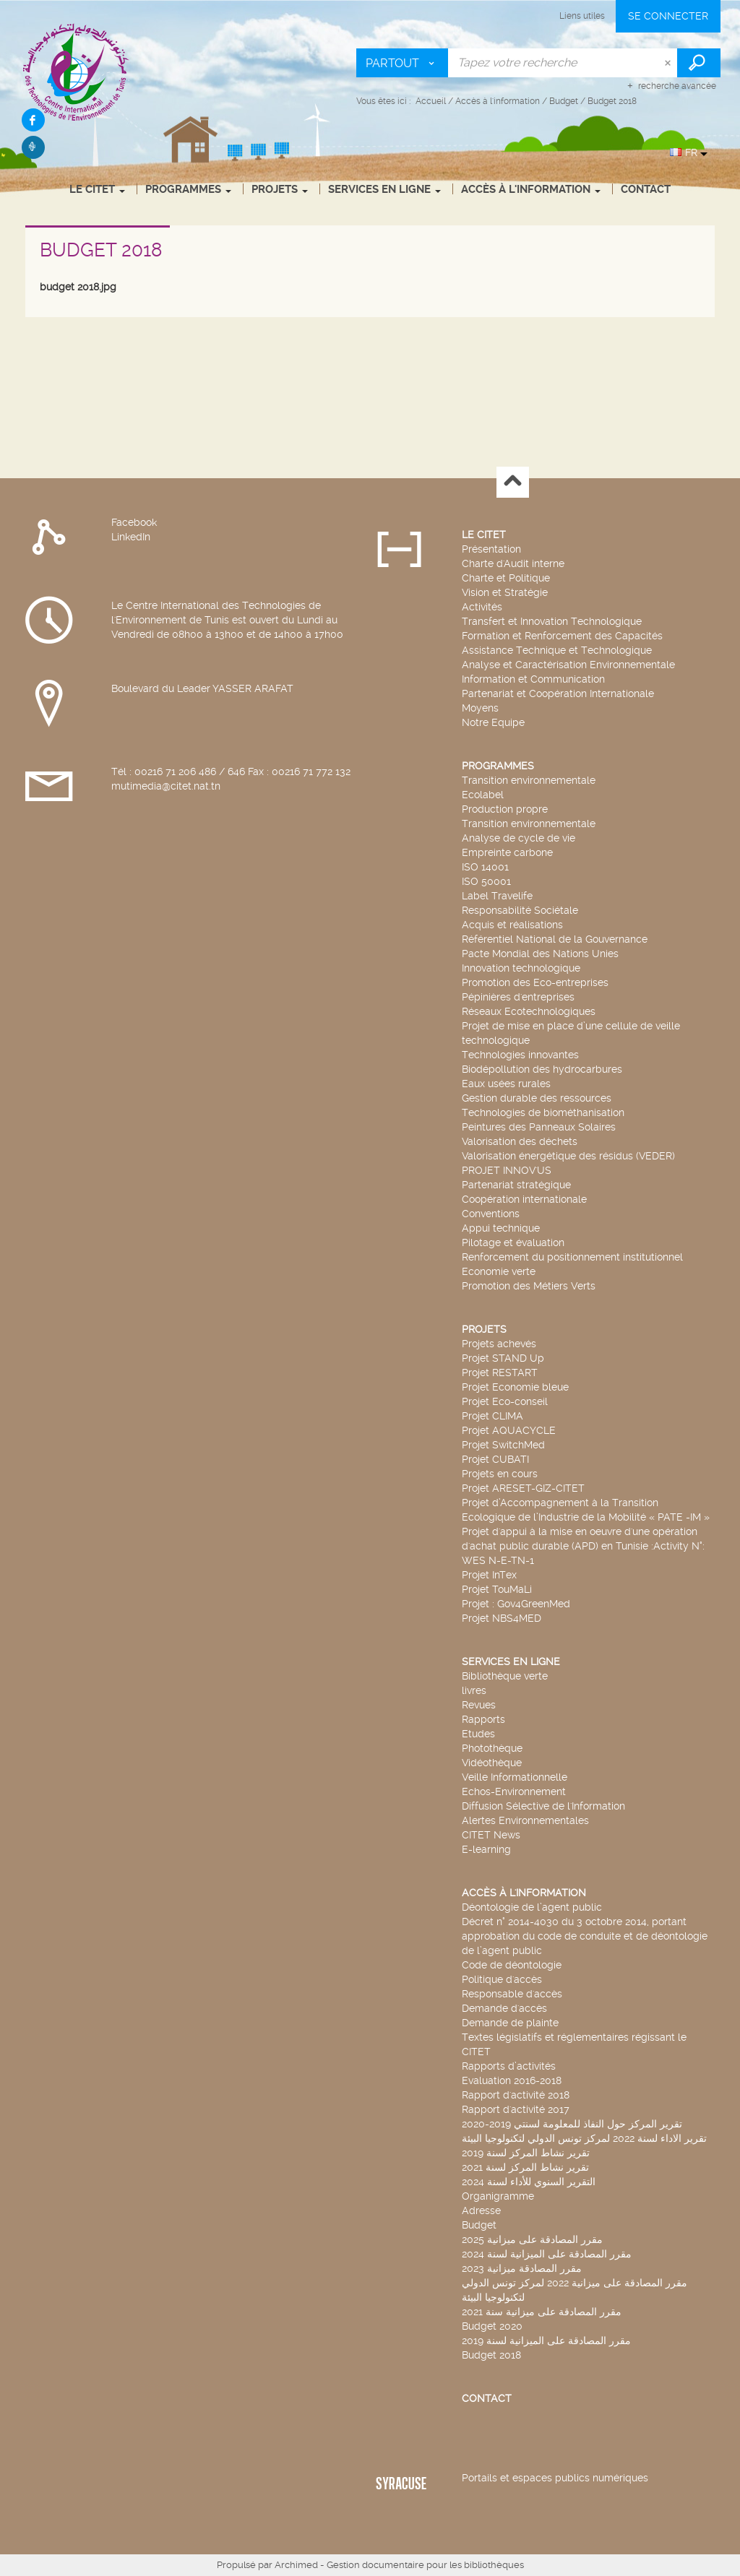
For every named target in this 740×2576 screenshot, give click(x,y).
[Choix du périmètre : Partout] (402, 62)
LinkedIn (130, 537)
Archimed (296, 2564)
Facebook (134, 522)
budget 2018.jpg (78, 287)
